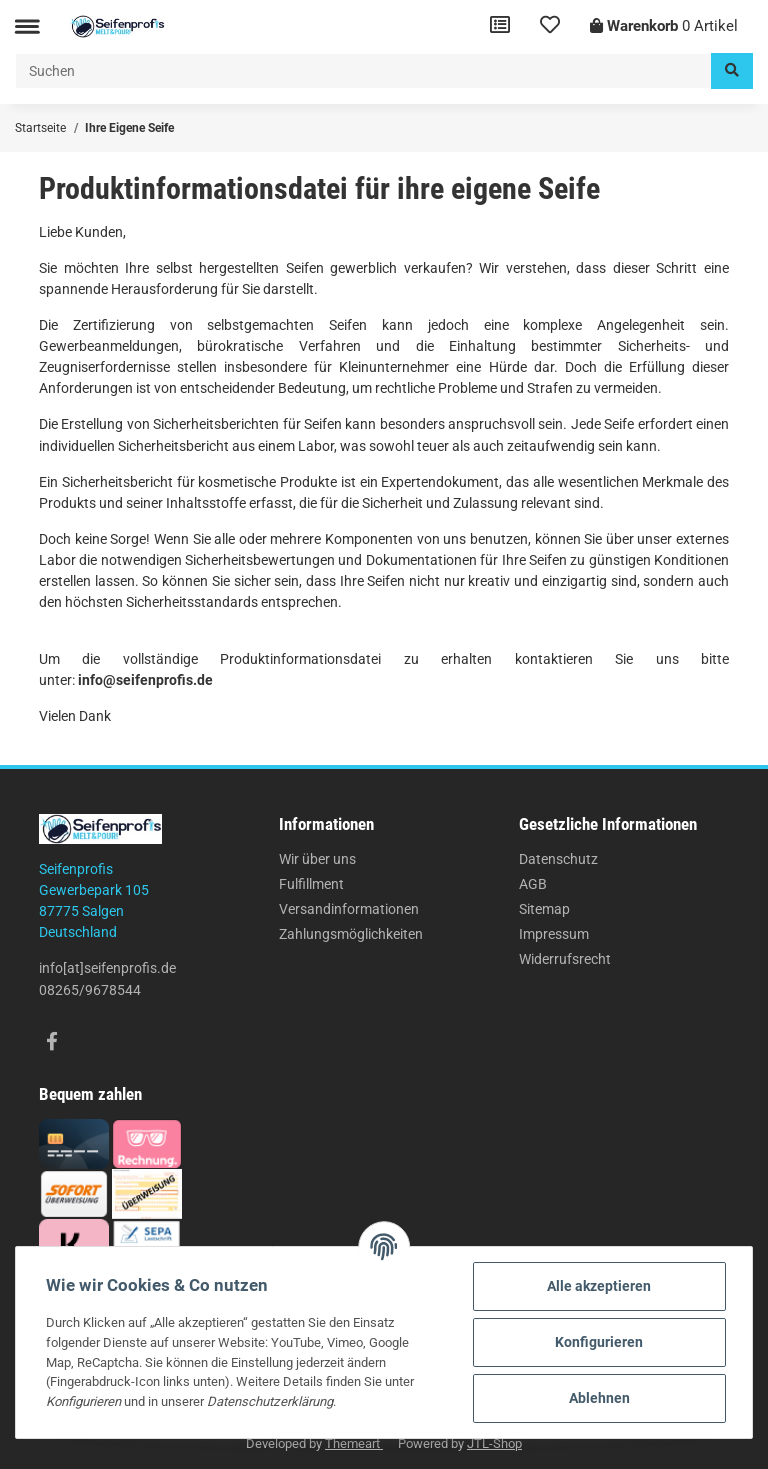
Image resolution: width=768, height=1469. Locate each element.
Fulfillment (311, 884)
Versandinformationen (349, 909)
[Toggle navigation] (27, 26)
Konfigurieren (599, 1342)
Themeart (354, 1443)
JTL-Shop (494, 1443)
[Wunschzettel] (550, 26)
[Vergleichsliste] (500, 26)
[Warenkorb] (664, 26)
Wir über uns (317, 859)
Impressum (554, 934)
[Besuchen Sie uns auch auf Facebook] (51, 1042)
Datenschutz (558, 859)
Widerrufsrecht (565, 959)
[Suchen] (363, 71)
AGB (533, 884)
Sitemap (544, 909)
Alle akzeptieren (599, 1286)
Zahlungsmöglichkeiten (351, 934)
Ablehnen (599, 1398)
